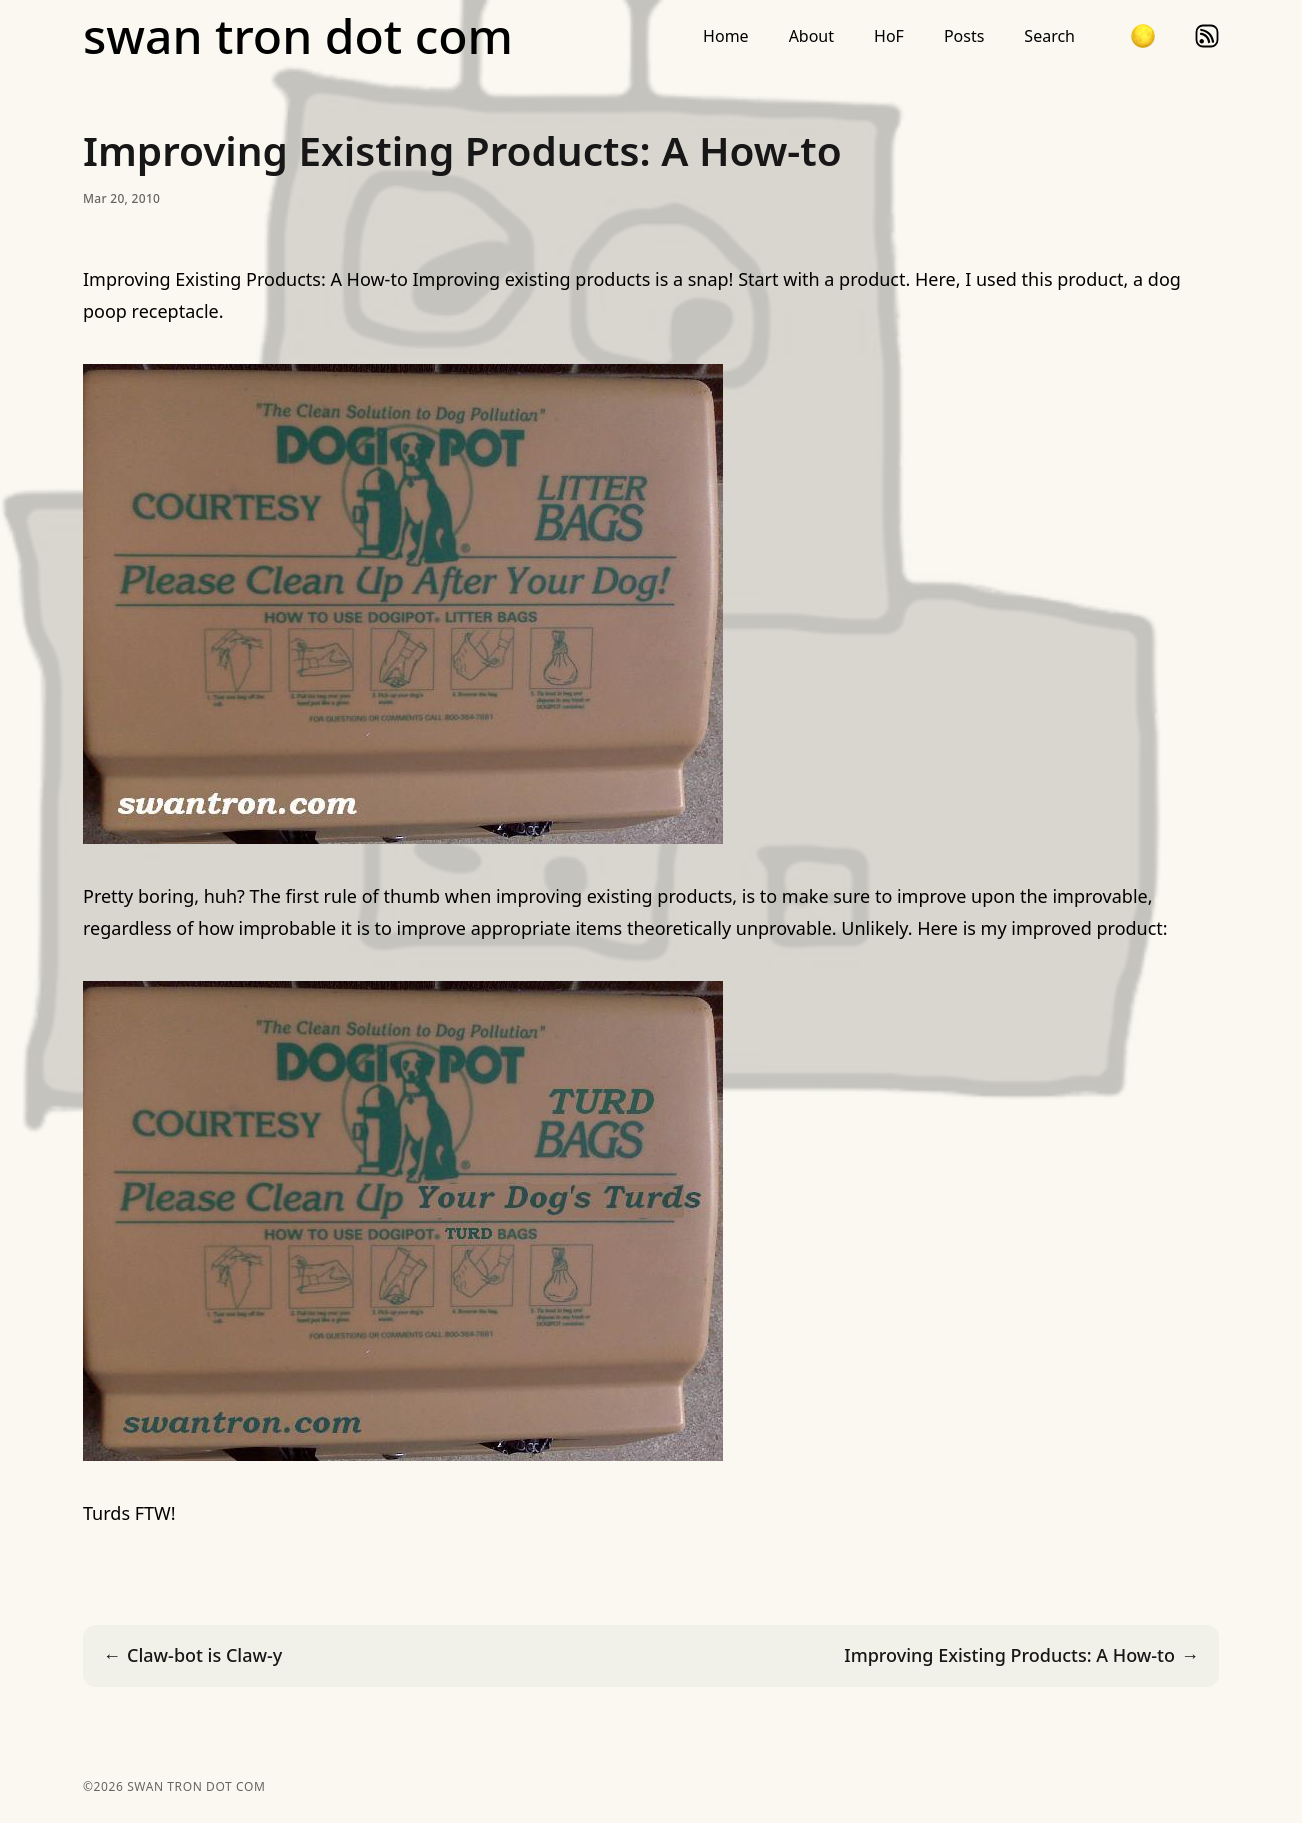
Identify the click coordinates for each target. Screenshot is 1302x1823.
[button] (1143, 36)
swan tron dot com (298, 36)
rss (1207, 36)
